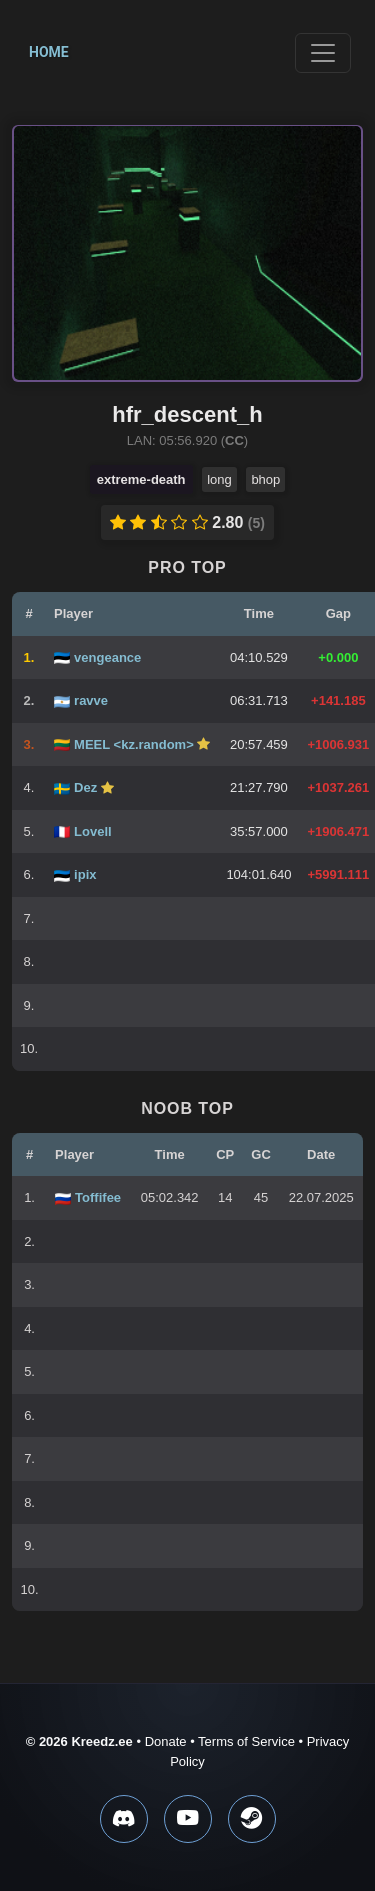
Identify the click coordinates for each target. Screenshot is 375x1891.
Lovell (93, 831)
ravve (91, 700)
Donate (166, 1741)
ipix (85, 874)
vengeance (107, 657)
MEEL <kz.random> (135, 744)
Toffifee (98, 1197)
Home (49, 52)
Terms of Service (246, 1741)
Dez (87, 787)
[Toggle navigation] (323, 53)
